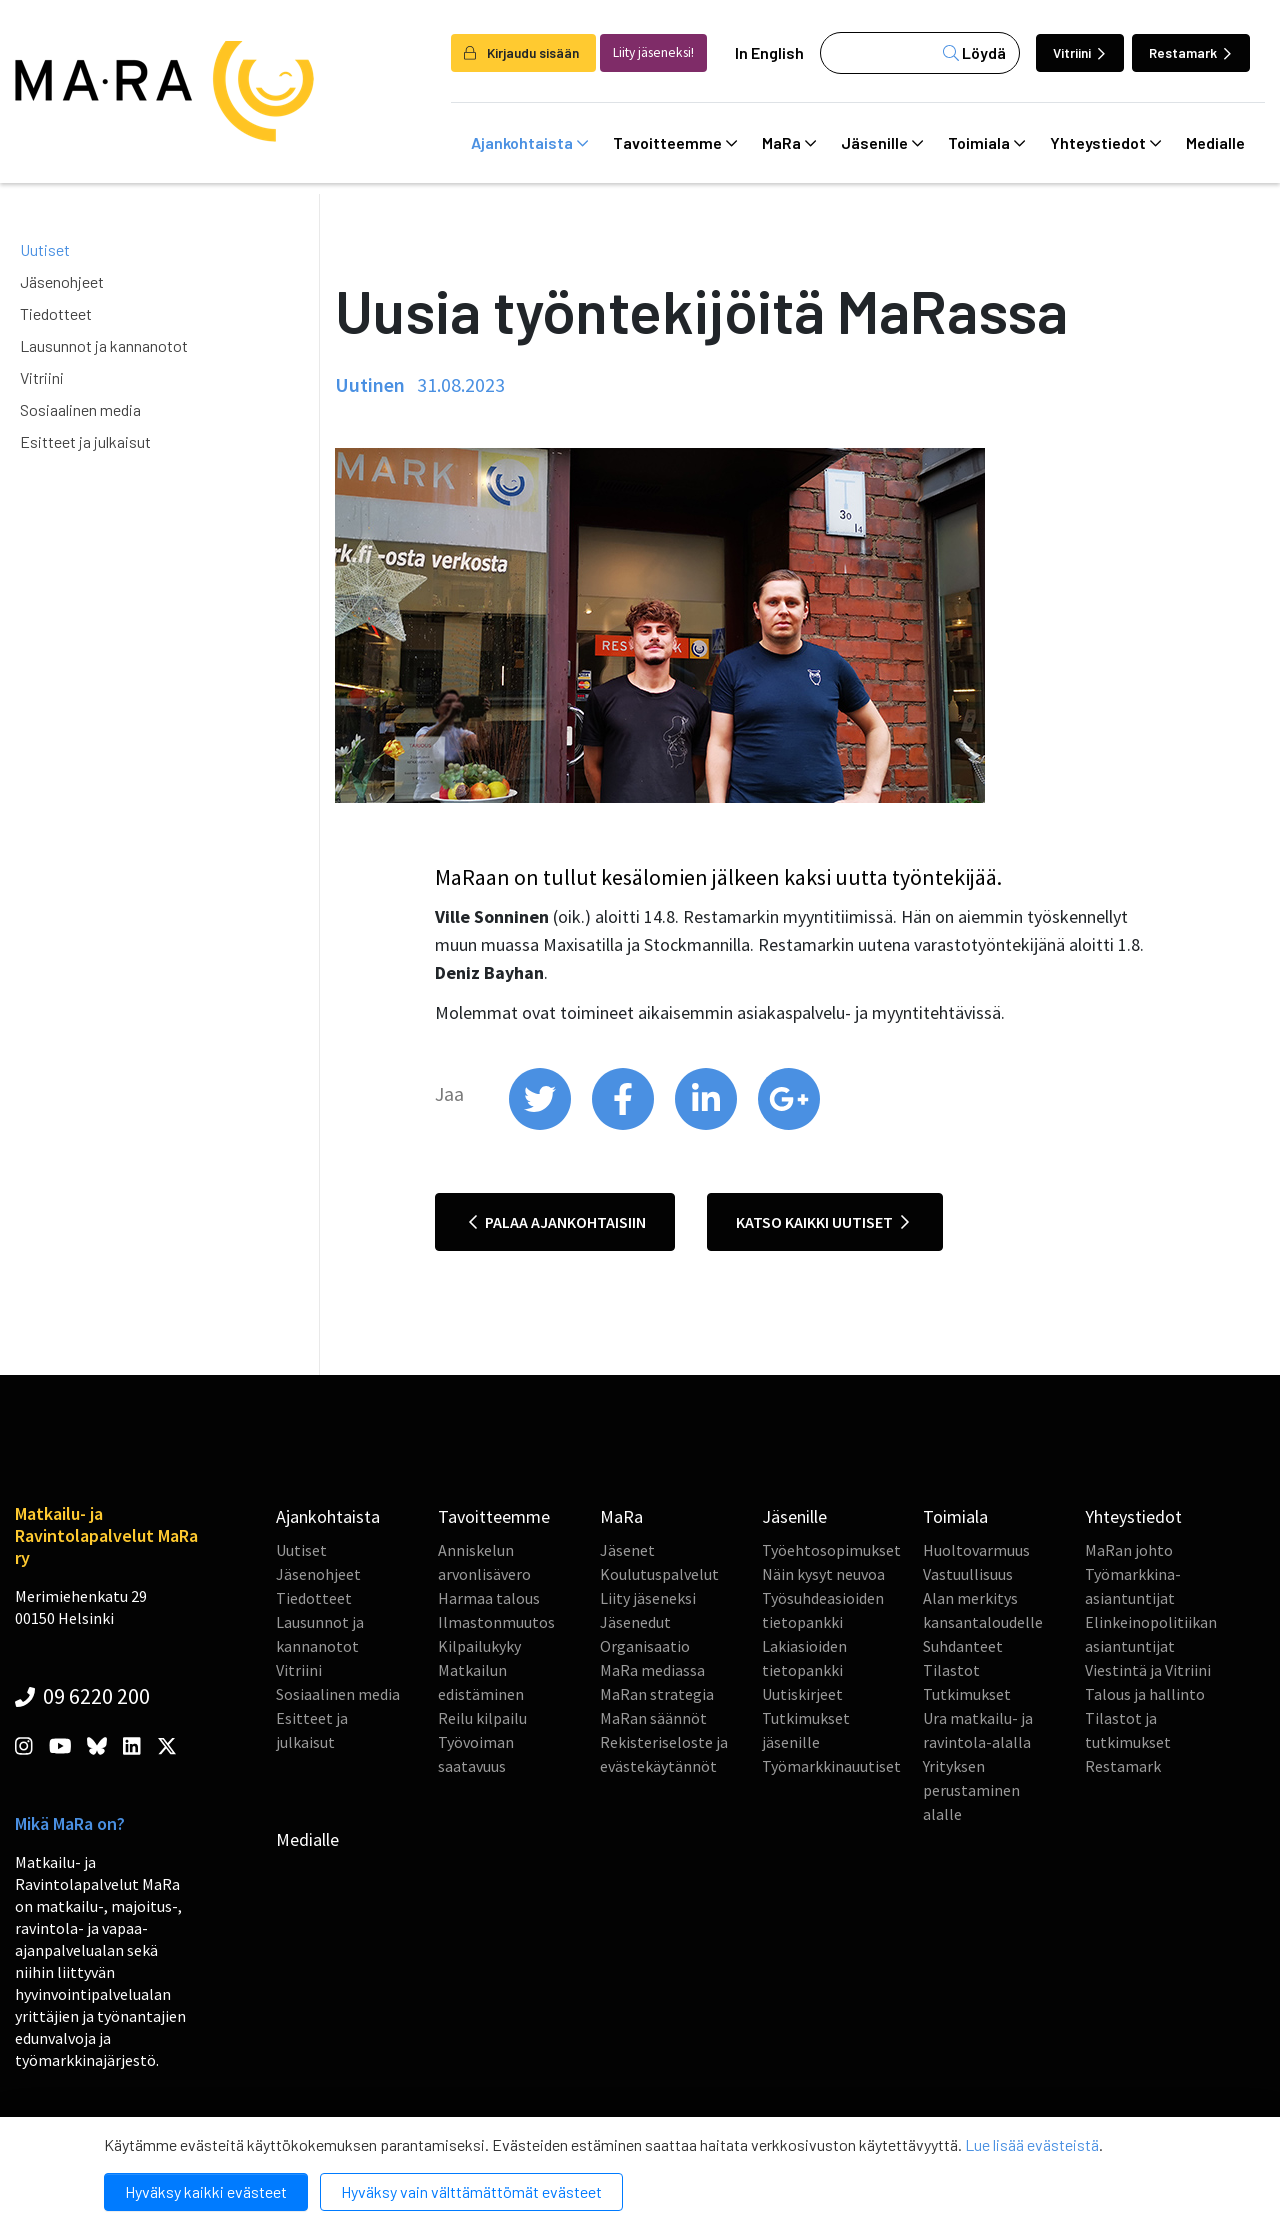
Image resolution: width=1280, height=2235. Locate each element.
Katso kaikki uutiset (822, 1222)
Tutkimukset (967, 1694)
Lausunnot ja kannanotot (104, 345)
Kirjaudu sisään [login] (521, 52)
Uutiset (45, 249)
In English (769, 52)
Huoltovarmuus (976, 1550)
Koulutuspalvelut (659, 1574)
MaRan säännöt (653, 1718)
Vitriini (1079, 52)
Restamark (1190, 52)
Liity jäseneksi (648, 1598)
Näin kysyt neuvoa (823, 1574)
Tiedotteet (56, 313)
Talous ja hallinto (1145, 1694)
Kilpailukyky (479, 1646)
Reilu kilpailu (482, 1718)
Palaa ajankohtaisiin (557, 1222)
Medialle (1215, 142)
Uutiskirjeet (802, 1694)
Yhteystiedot (1105, 143)
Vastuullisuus (968, 1574)
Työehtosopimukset (831, 1550)
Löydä (974, 52)
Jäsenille (882, 143)
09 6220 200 (82, 1696)
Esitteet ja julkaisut (85, 441)
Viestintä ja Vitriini (1148, 1670)
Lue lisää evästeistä (1032, 2144)
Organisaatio (645, 1646)
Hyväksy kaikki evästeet (206, 2191)
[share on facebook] (624, 1125)
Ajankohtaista (529, 143)
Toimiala (986, 143)
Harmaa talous (489, 1598)
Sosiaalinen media (80, 409)
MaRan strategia (657, 1694)
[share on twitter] (541, 1125)
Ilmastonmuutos (496, 1622)
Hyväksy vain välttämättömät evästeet (471, 2191)
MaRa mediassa (652, 1670)
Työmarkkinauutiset (831, 1766)
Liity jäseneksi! (653, 52)
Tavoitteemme (675, 143)
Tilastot (951, 1670)
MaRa (789, 143)
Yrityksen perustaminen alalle (971, 1790)
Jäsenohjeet (62, 281)
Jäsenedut (635, 1622)
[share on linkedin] (707, 1125)
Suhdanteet (963, 1646)
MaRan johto (1129, 1550)
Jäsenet (627, 1550)
